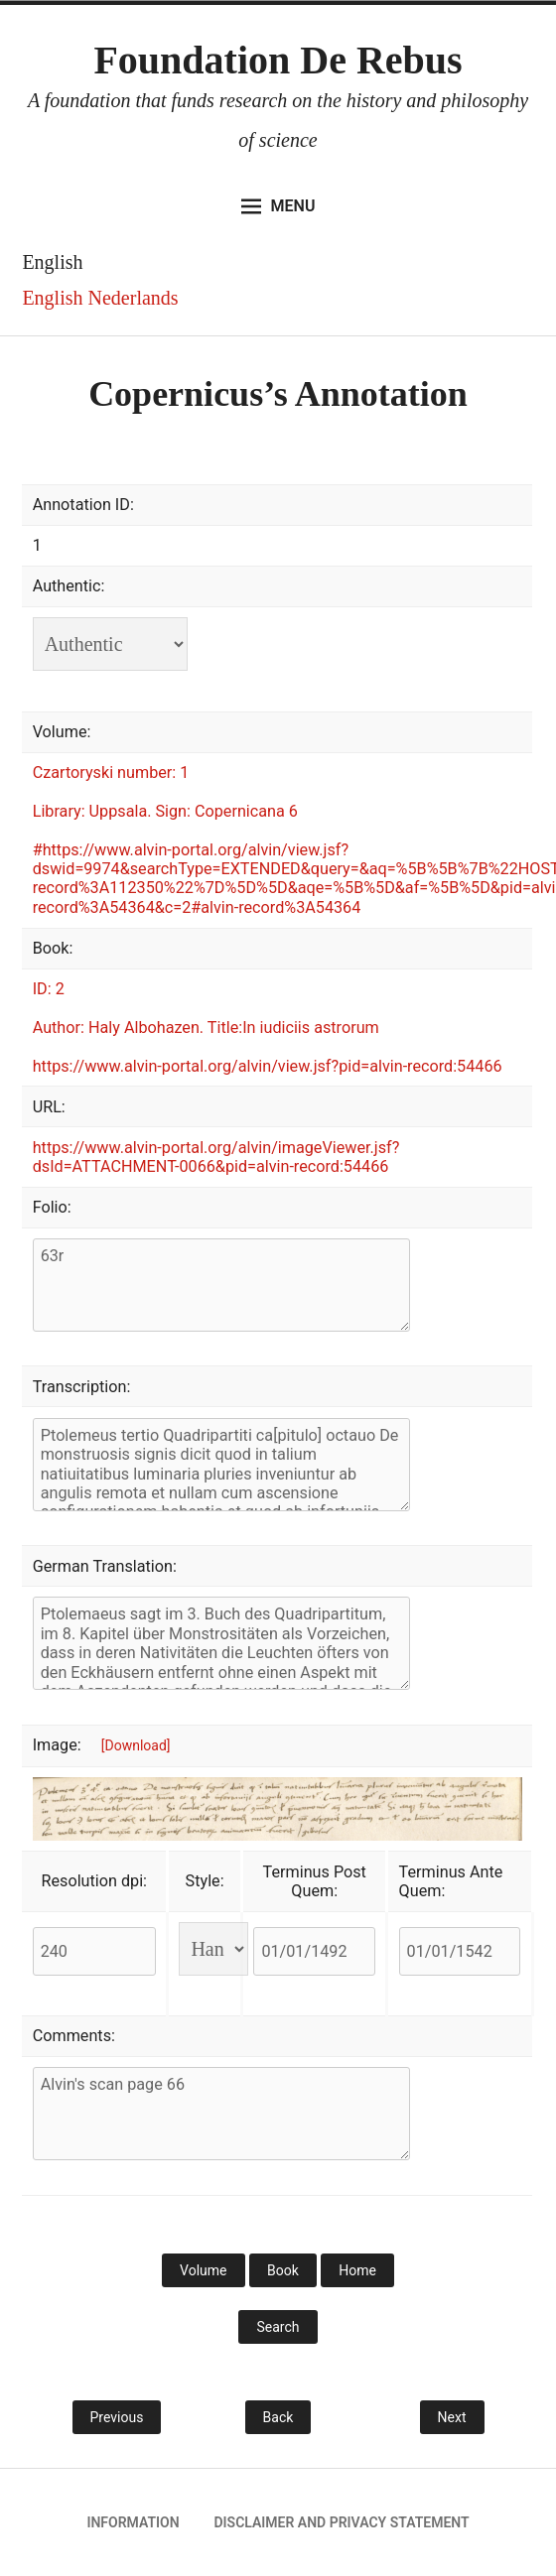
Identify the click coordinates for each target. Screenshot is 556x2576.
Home (357, 2270)
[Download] (136, 1745)
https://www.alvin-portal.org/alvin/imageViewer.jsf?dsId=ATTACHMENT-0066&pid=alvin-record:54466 (216, 1157)
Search (277, 2327)
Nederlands (133, 298)
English (52, 298)
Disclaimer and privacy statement (341, 2522)
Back (278, 2417)
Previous (117, 2417)
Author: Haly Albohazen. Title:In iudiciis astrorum (206, 1027)
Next (452, 2417)
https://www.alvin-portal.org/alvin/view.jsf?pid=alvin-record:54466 (267, 1066)
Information (132, 2522)
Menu (278, 206)
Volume (203, 2270)
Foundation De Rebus (277, 60)
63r (221, 1285)
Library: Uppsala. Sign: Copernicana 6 (165, 811)
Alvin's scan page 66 (221, 2113)
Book (283, 2270)
